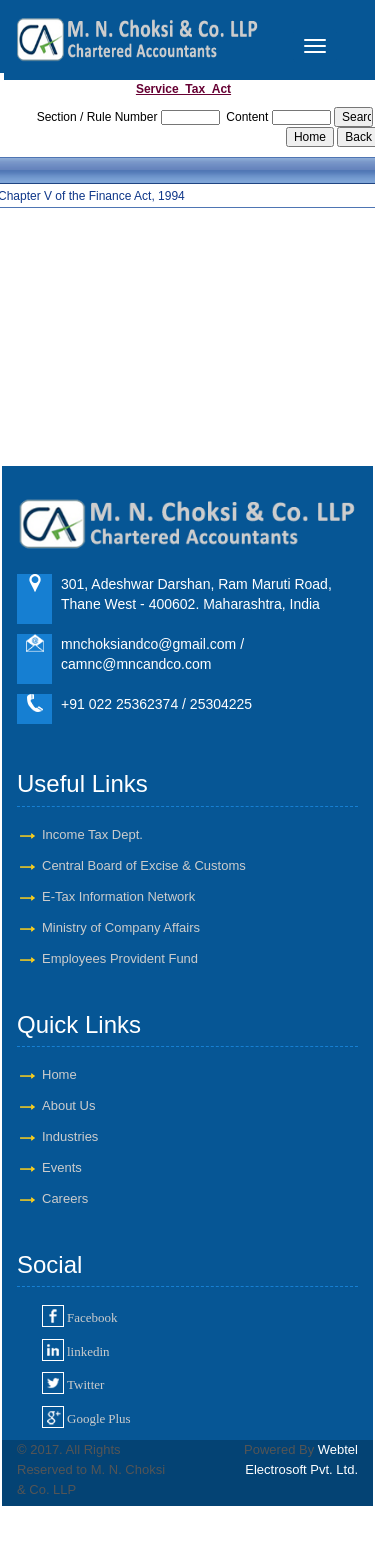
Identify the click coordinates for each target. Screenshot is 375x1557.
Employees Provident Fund (120, 958)
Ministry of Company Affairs (121, 927)
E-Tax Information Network (118, 896)
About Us (68, 1105)
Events (62, 1167)
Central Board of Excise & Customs (144, 865)
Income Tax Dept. (92, 834)
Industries (70, 1136)
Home (59, 1074)
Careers (65, 1198)
